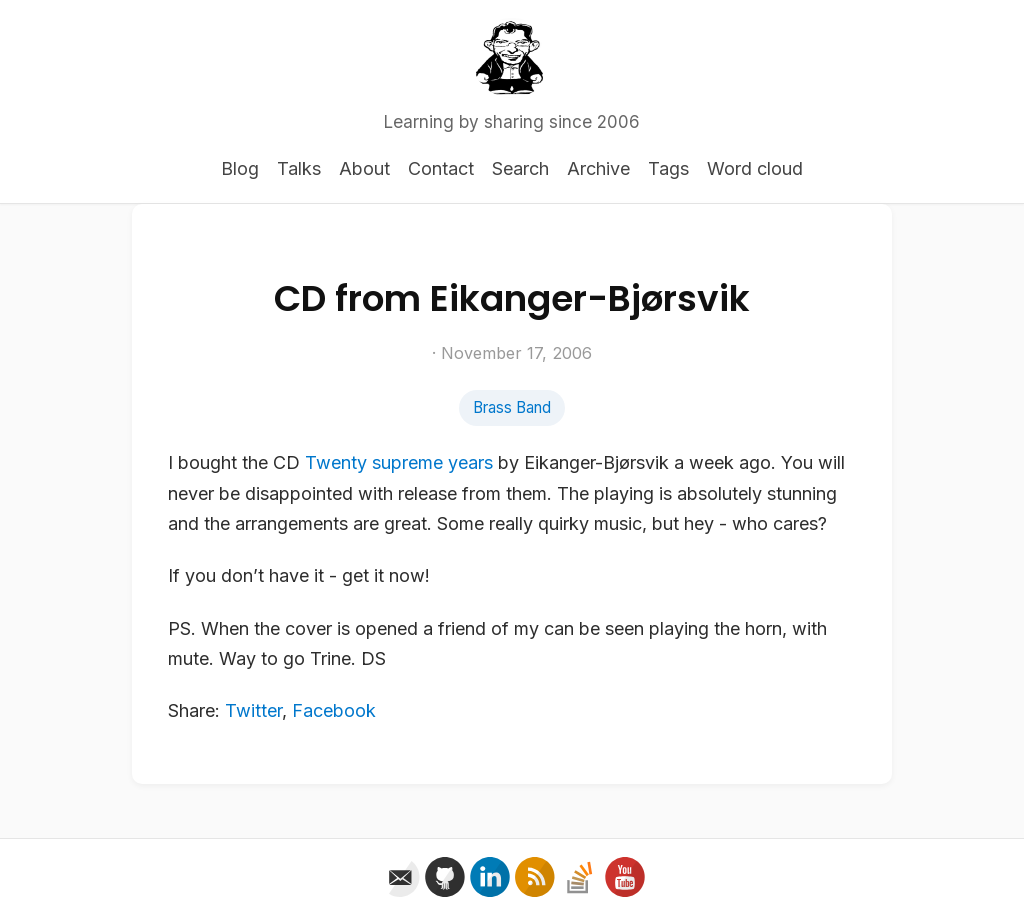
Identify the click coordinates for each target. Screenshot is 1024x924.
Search (520, 168)
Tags (668, 168)
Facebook (334, 710)
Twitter (253, 710)
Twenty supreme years (399, 462)
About (364, 168)
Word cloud (755, 168)
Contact (441, 168)
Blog (240, 168)
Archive (598, 168)
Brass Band (512, 407)
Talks (299, 168)
